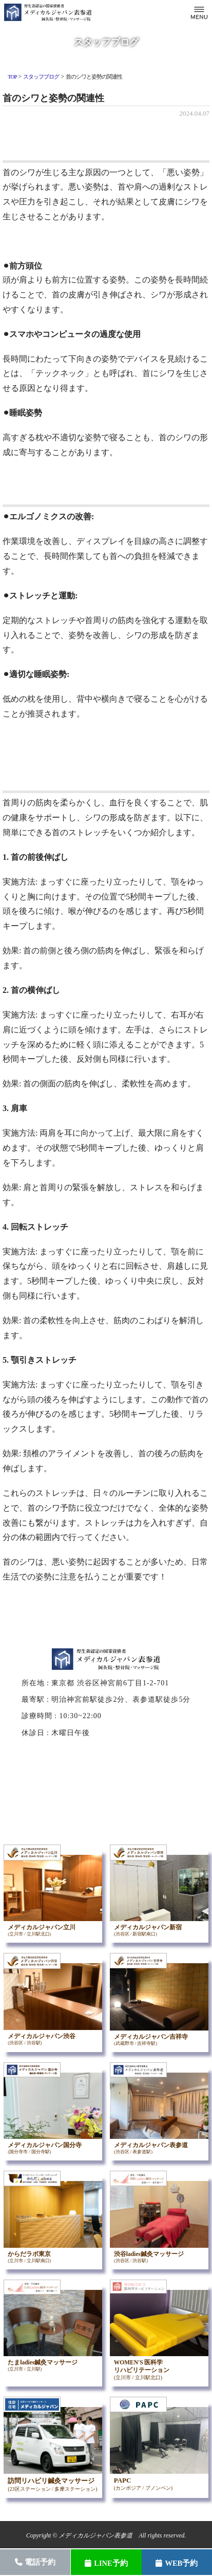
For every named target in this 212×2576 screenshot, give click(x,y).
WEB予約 (177, 2563)
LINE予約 (106, 2563)
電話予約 (35, 2562)
